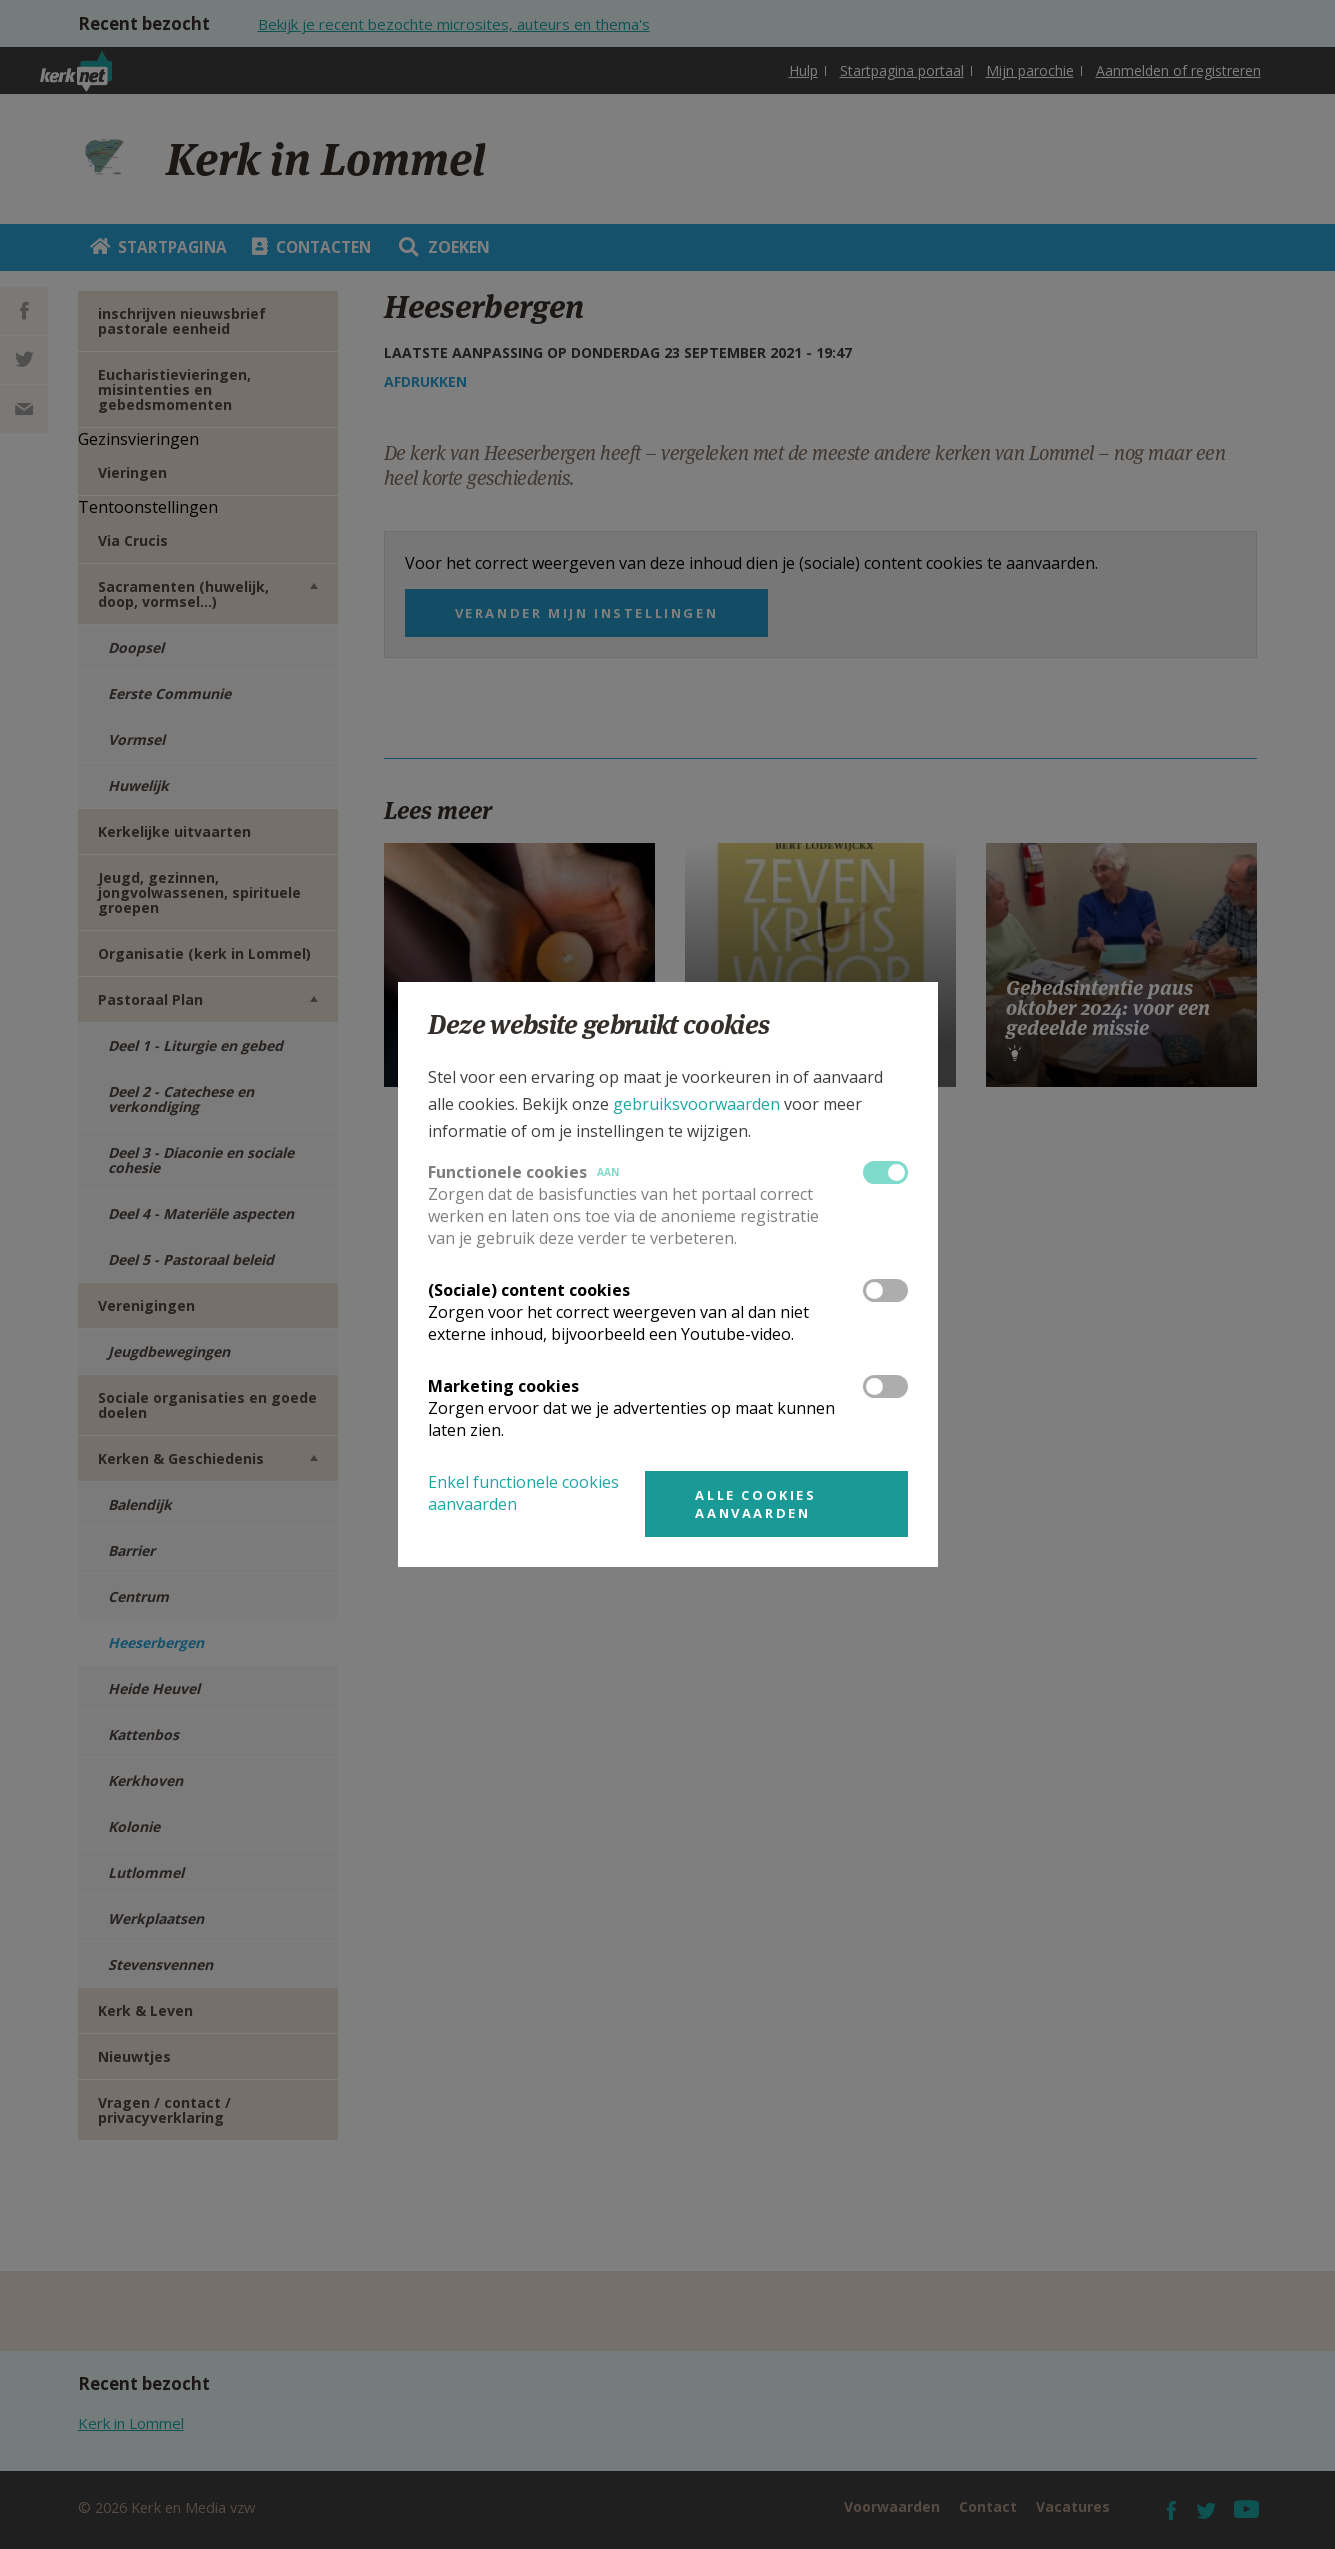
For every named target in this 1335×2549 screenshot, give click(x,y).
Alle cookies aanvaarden (755, 1504)
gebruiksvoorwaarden (696, 1104)
